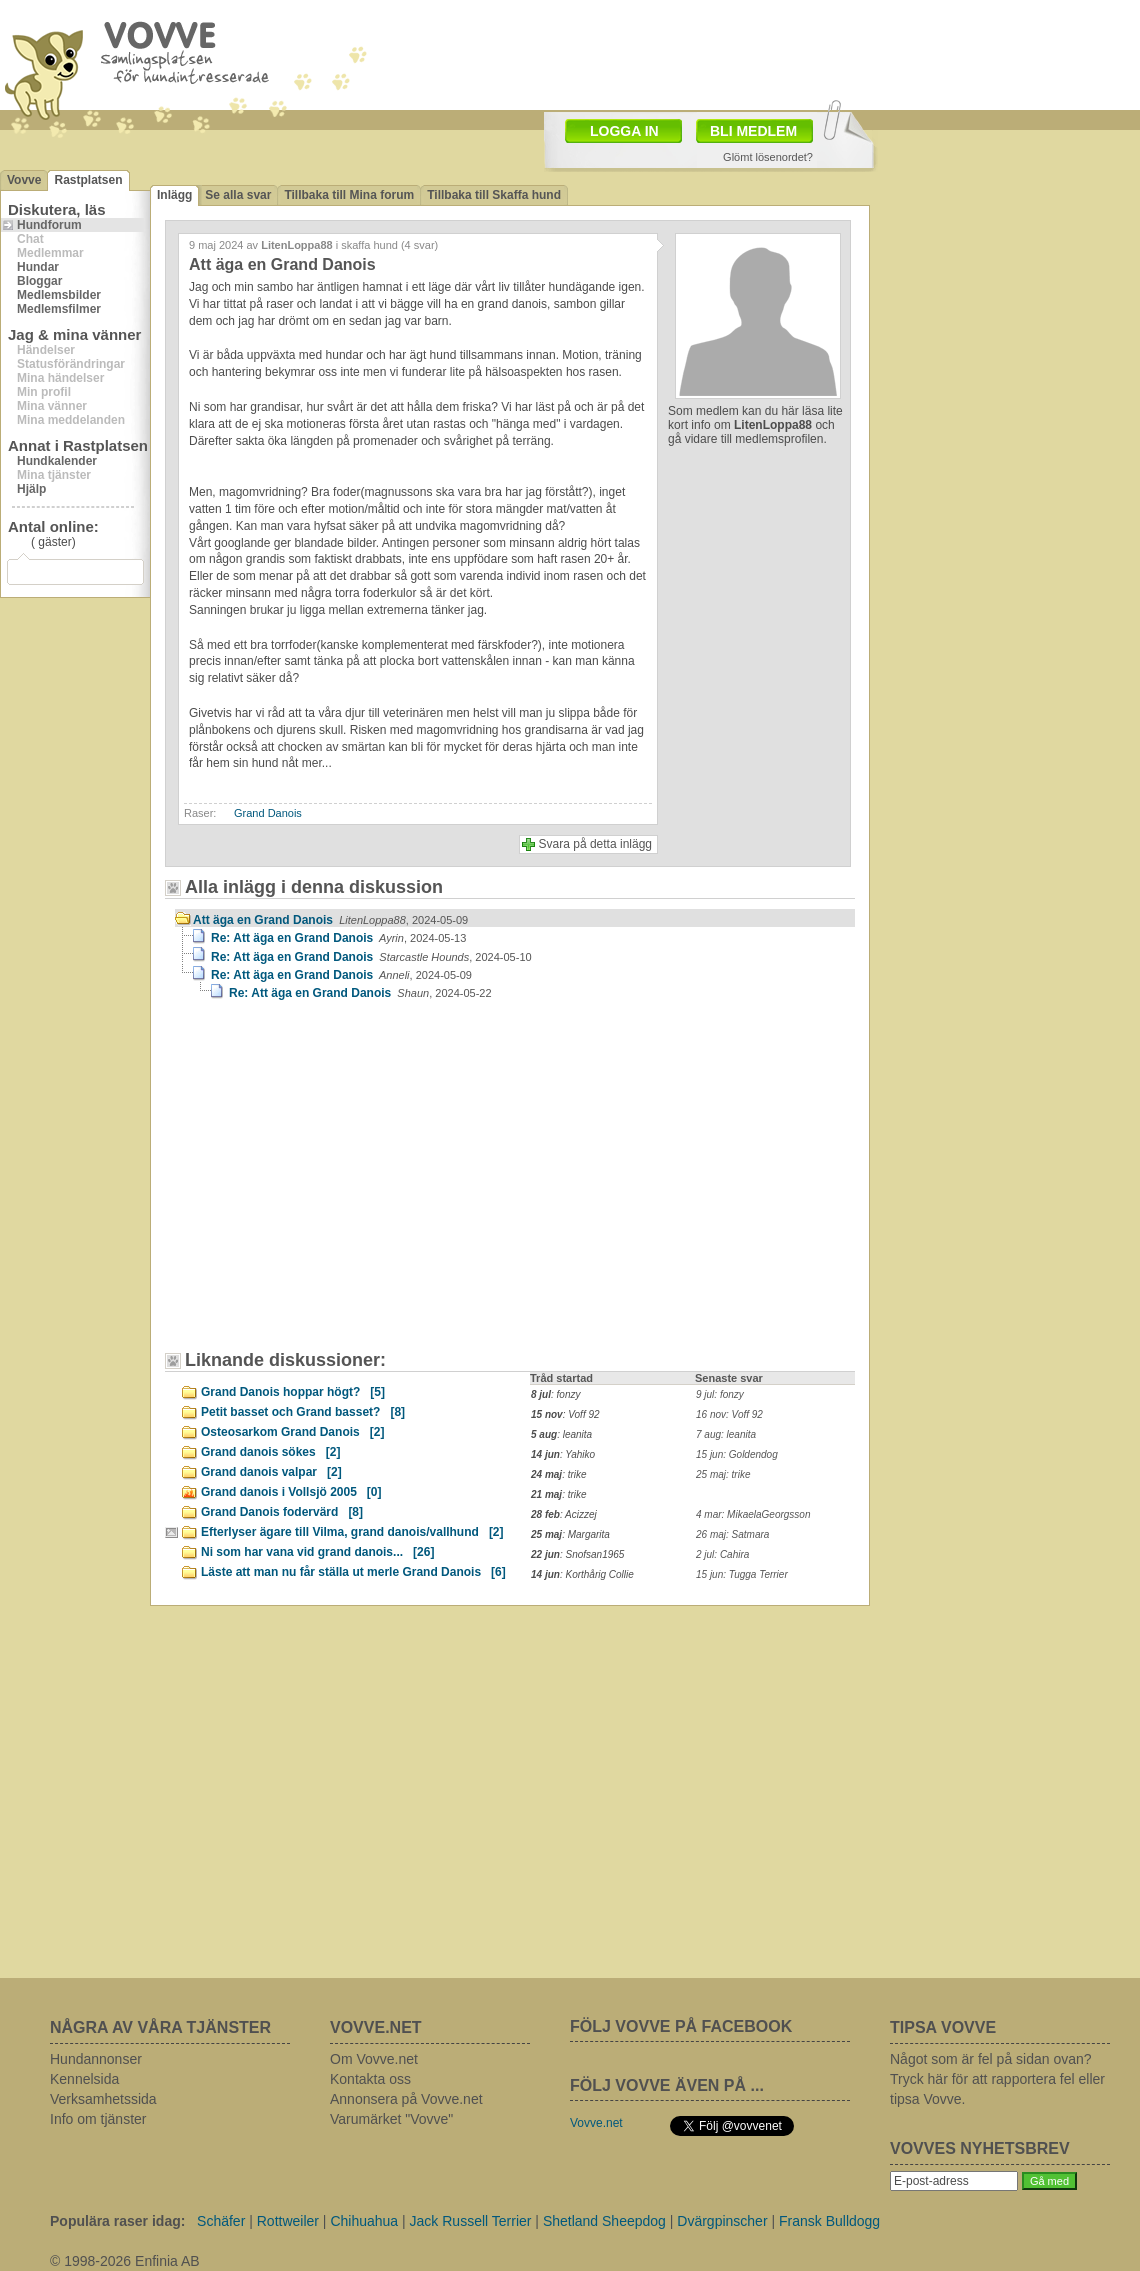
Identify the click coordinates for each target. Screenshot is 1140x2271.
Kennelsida (84, 2079)
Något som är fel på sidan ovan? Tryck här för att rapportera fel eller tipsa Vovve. (997, 2079)
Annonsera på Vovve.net (406, 2099)
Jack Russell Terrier (471, 2221)
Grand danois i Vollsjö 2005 (291, 1492)
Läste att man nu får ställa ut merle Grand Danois (353, 1572)
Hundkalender (57, 461)
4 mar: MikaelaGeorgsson (753, 1514)
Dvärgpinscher (722, 2221)
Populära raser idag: (117, 2221)
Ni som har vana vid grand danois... (317, 1552)
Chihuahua (364, 2221)
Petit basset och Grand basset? (303, 1412)
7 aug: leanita (726, 1434)
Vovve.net (596, 2123)
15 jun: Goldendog (737, 1454)
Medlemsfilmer (59, 309)
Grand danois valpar (271, 1472)
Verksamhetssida (103, 2099)
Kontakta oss (370, 2079)
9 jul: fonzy (720, 1394)
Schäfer (221, 2221)
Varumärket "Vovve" (391, 2119)
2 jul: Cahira (722, 1554)
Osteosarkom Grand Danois (292, 1432)
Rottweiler (288, 2221)
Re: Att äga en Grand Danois (338, 938)
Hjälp (31, 489)
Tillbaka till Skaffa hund (494, 195)
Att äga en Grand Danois (330, 920)
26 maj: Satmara (732, 1534)
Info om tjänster (98, 2119)
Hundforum (49, 225)
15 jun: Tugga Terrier (742, 1574)
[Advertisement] (686, 53)
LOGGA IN (624, 131)
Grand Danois (268, 813)
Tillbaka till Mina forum (349, 195)
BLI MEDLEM (753, 131)
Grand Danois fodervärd (282, 1512)
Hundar (38, 267)
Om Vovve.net (374, 2059)
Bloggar (39, 281)
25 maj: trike (723, 1474)
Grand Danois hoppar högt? (293, 1392)
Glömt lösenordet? (768, 157)
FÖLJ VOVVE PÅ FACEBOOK (681, 2026)
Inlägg (174, 195)
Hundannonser (96, 2059)
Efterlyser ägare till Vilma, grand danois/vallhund (352, 1532)
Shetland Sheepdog (604, 2221)
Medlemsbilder (59, 295)
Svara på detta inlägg (595, 844)
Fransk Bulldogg (829, 2221)
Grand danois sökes (270, 1452)
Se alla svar (238, 195)
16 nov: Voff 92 (729, 1414)
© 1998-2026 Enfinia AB (125, 2261)
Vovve (24, 180)
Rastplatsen (88, 180)
